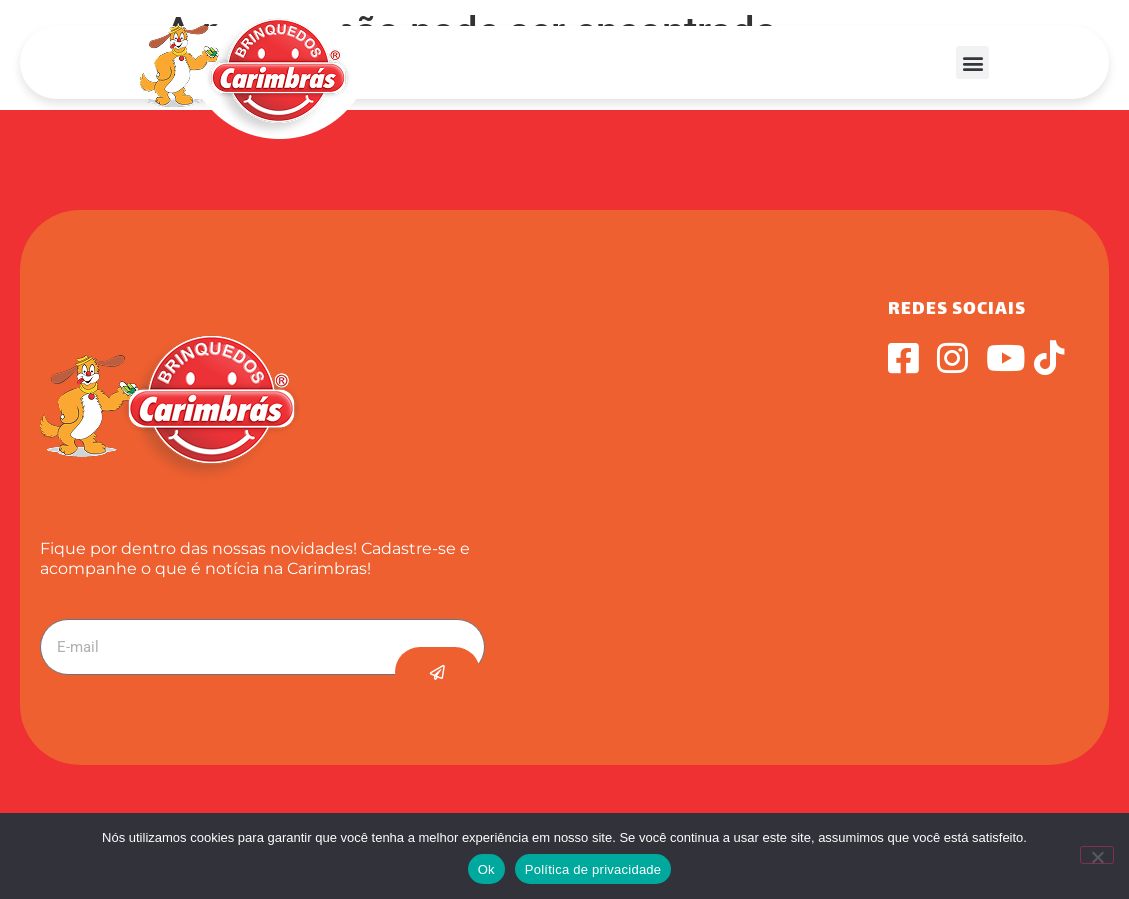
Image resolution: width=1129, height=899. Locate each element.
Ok (486, 869)
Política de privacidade (593, 869)
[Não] (1097, 855)
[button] (972, 62)
